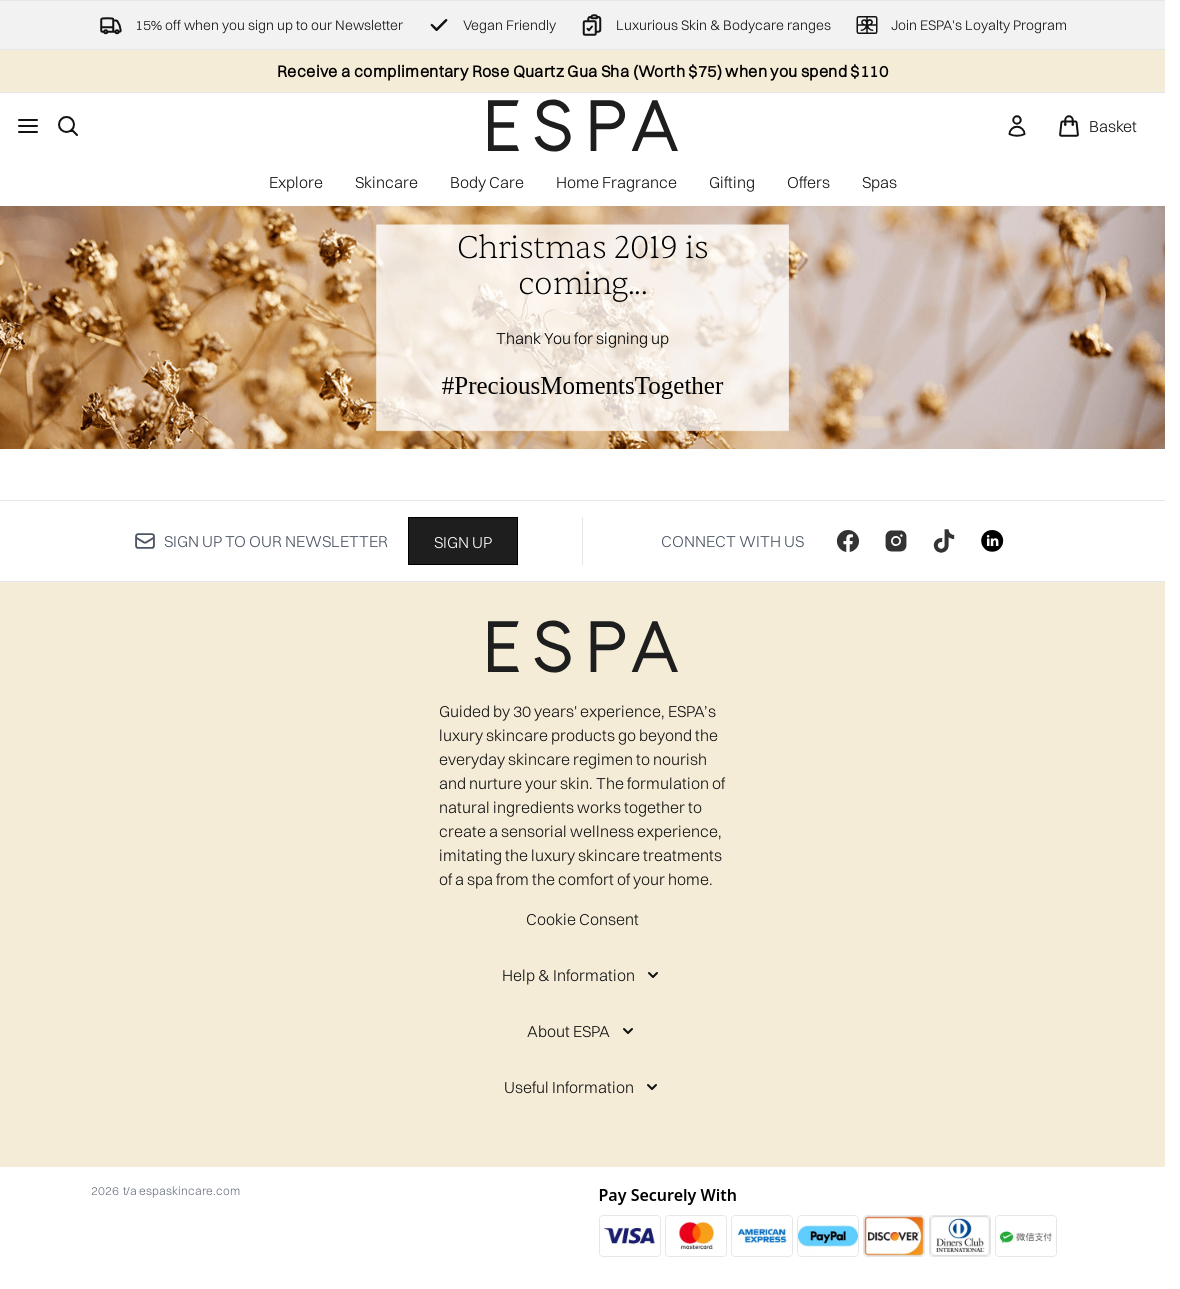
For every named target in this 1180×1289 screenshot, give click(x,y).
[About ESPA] (582, 1031)
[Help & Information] (582, 975)
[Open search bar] (68, 126)
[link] (1017, 126)
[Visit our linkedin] (992, 541)
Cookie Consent (582, 919)
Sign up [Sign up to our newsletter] (463, 542)
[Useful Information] (583, 1087)
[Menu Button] (28, 126)
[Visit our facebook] (848, 541)
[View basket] (1097, 126)
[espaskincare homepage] (583, 125)
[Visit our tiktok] (944, 541)
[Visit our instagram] (896, 541)
